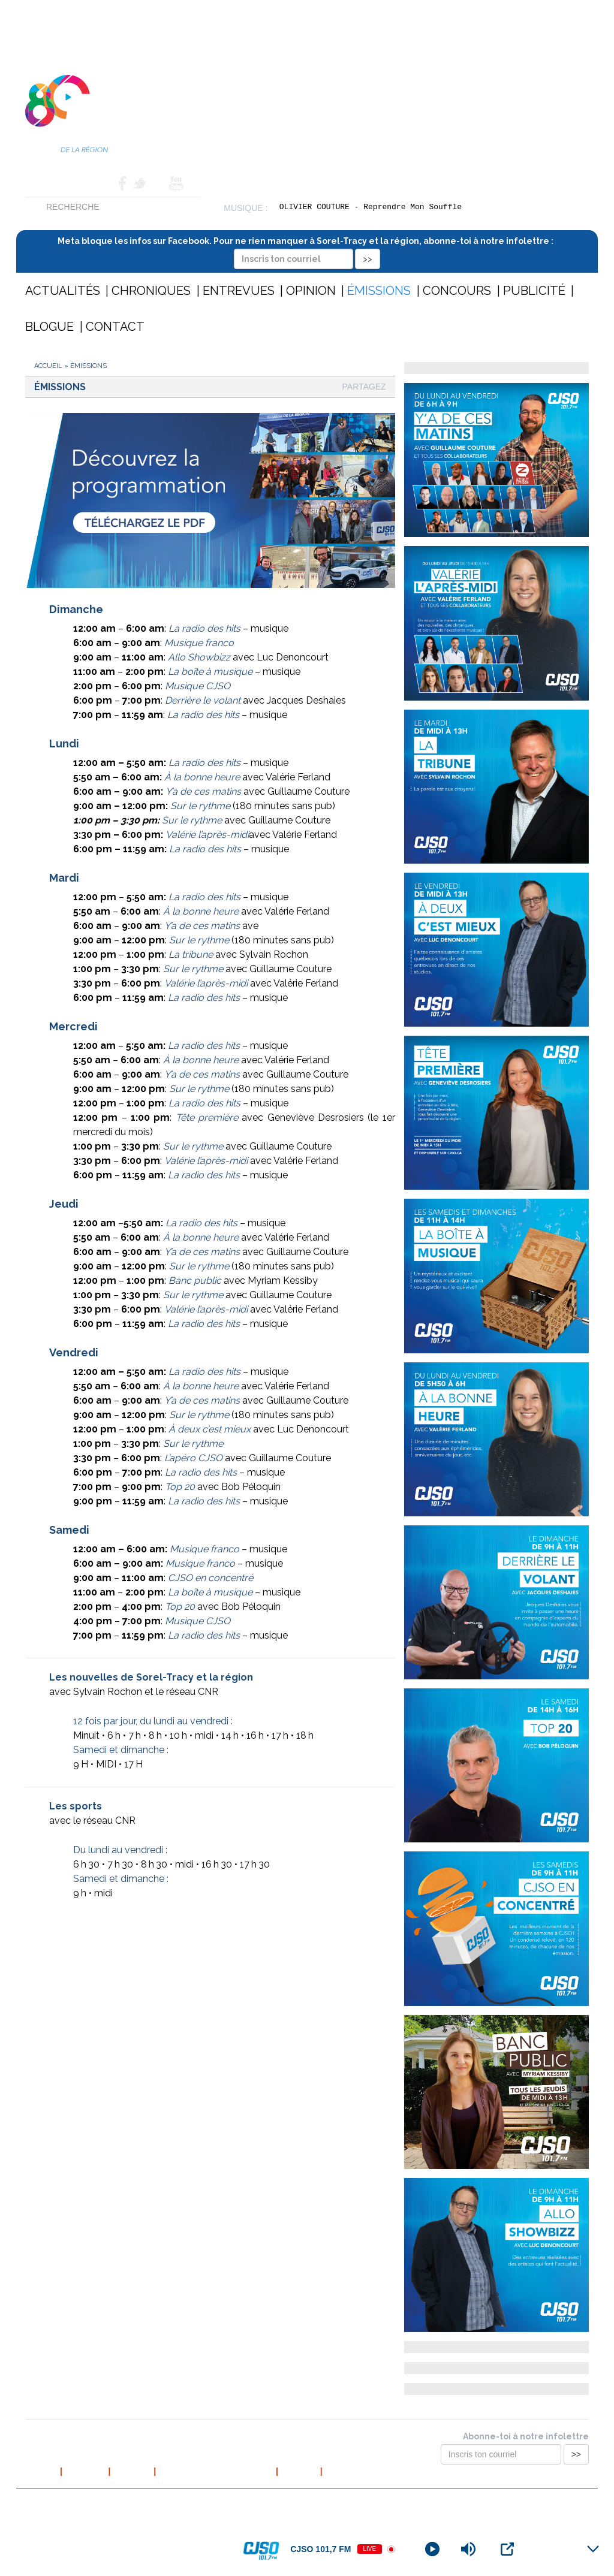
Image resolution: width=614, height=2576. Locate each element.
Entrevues (239, 290)
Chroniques (151, 290)
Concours (457, 290)
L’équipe (132, 2471)
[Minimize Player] (593, 2549)
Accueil (43, 183)
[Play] (432, 2549)
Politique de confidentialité (216, 2471)
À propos (85, 2471)
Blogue (49, 326)
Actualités (62, 290)
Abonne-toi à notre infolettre (526, 2436)
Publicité (534, 290)
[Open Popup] (507, 2549)
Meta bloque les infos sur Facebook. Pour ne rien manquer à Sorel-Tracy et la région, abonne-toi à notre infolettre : (307, 249)
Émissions (379, 290)
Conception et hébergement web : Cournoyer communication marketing (471, 2503)
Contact (94, 183)
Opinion (311, 290)
